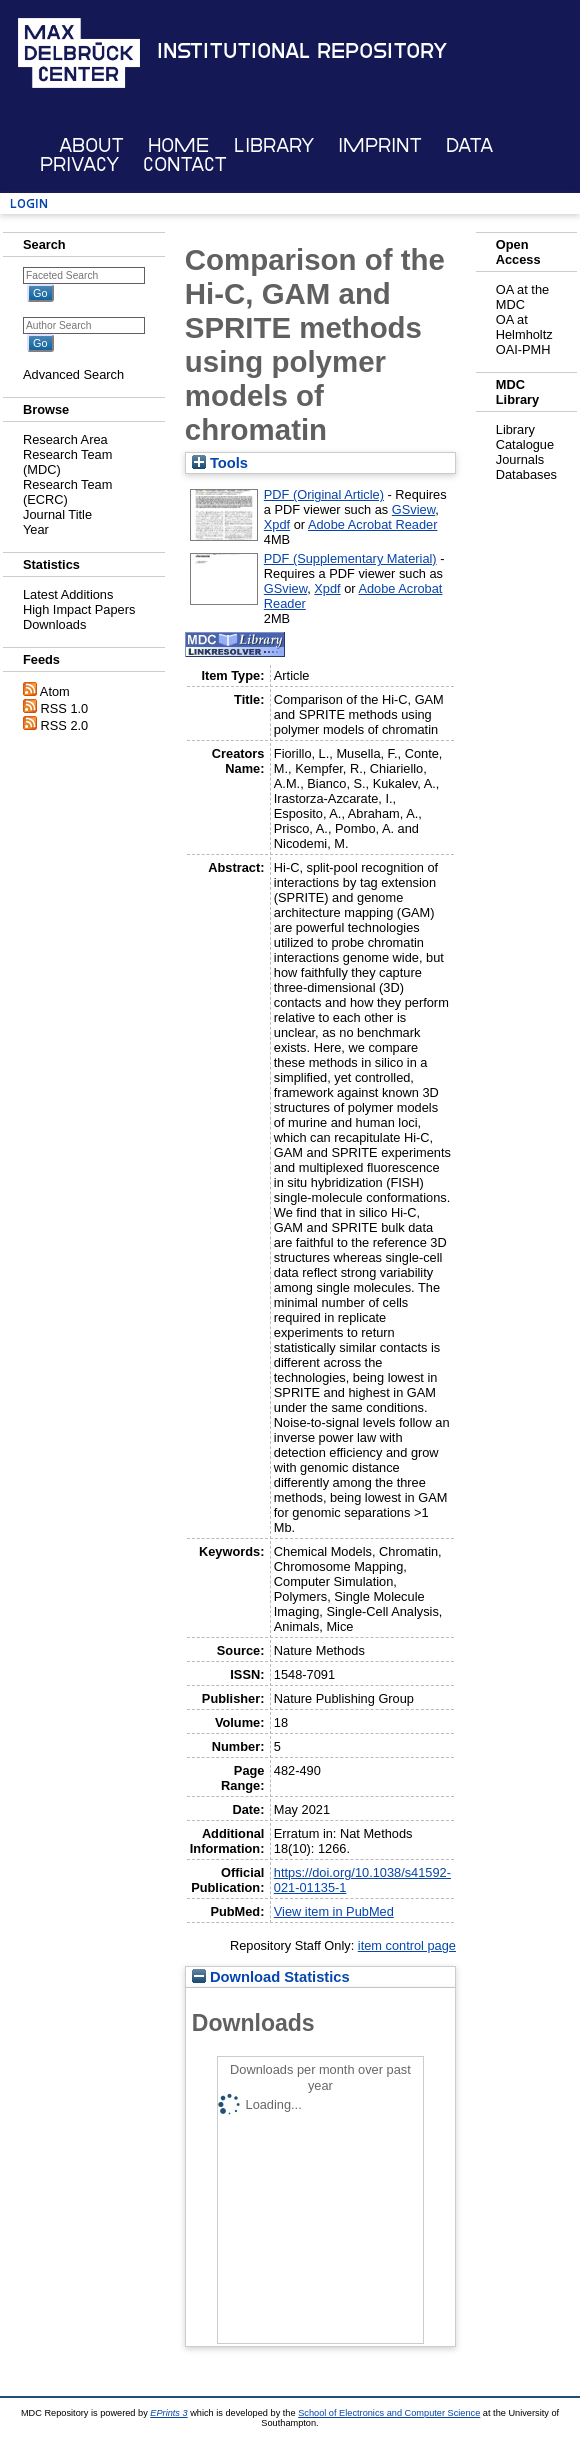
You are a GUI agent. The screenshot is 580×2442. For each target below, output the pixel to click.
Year (36, 529)
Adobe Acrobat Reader (372, 524)
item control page (407, 1945)
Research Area (65, 439)
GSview (413, 509)
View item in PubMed (334, 1911)
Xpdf (277, 524)
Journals (520, 459)
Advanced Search (73, 374)
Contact (185, 164)
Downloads (54, 624)
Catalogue (525, 444)
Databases (526, 474)
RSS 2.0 (65, 725)
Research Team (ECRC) (67, 492)
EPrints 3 (168, 2413)
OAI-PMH (523, 349)
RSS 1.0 (65, 708)
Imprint (380, 145)
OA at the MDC (522, 297)
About (91, 145)
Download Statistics (271, 1977)
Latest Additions (68, 594)
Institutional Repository (302, 51)
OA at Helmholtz (524, 327)
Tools (220, 463)
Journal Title (57, 514)
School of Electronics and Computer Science (389, 2413)
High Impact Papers (79, 609)
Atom (55, 691)
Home (178, 145)
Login (29, 203)
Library (274, 145)
